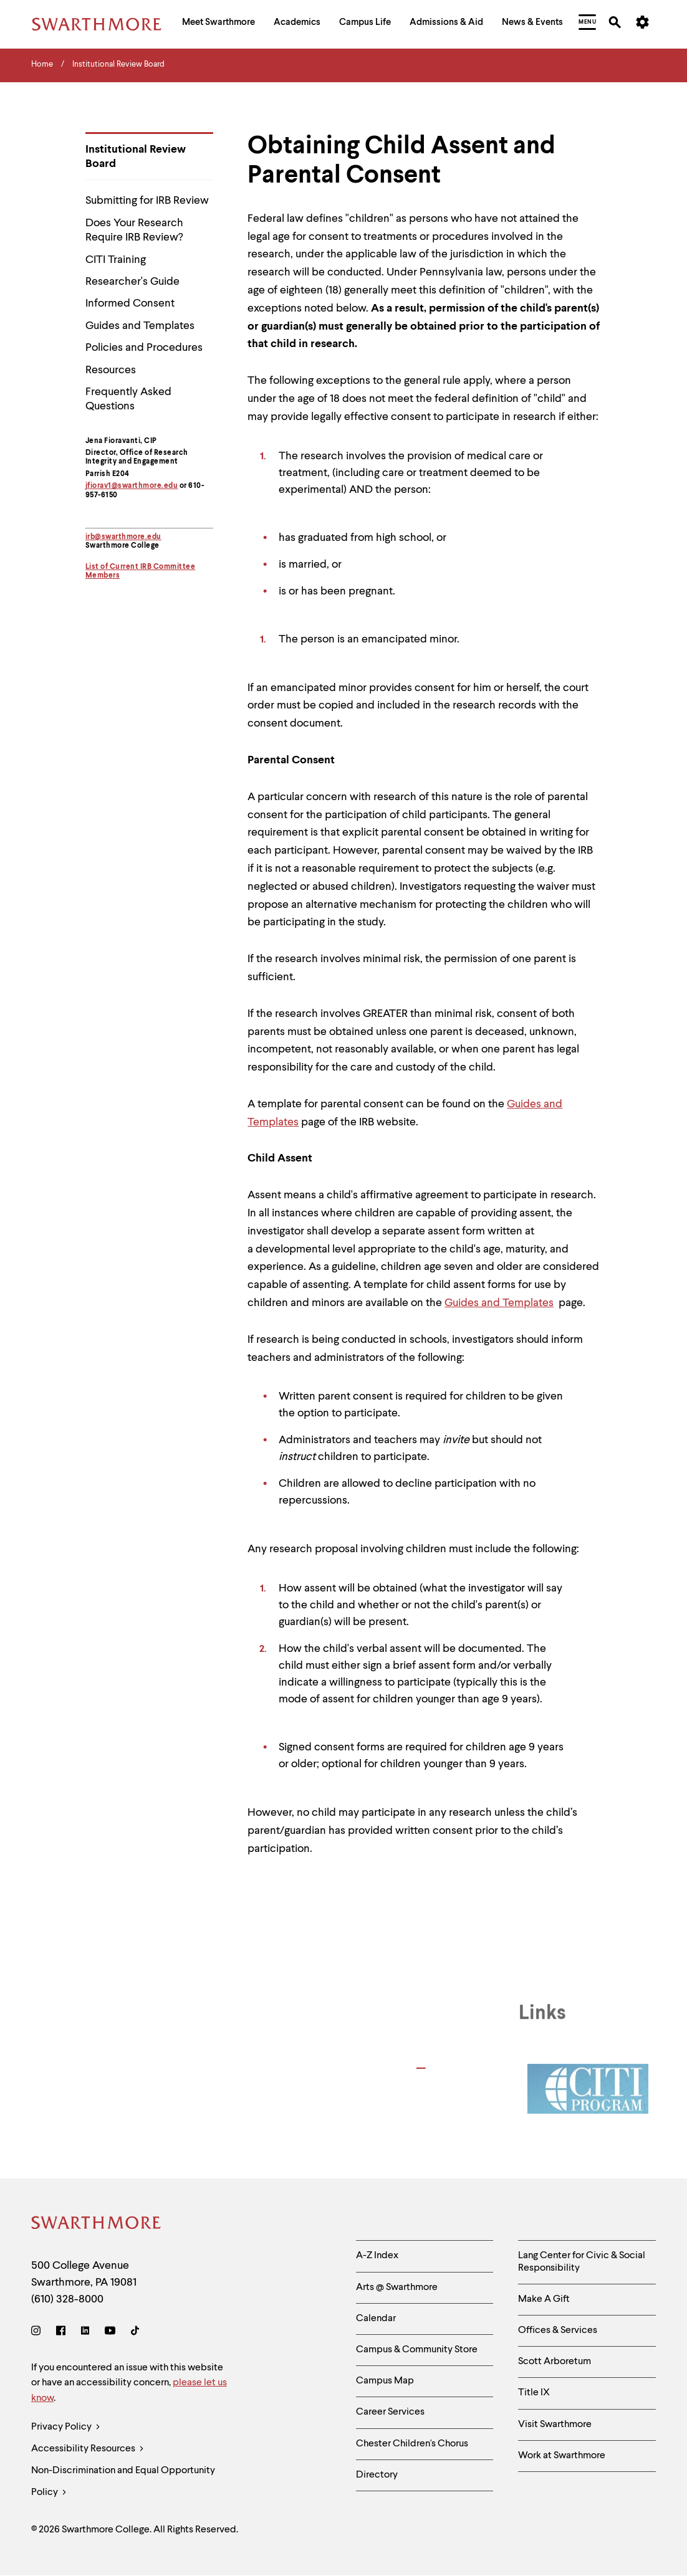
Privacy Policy (65, 2427)
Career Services (390, 2412)
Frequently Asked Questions (128, 399)
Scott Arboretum (554, 2362)
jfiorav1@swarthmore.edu (131, 486)
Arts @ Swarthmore (397, 2287)
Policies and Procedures (144, 347)
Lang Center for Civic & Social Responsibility (581, 2262)
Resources (110, 370)
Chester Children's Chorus (412, 2444)
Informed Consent (130, 303)
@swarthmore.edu (128, 537)
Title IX (534, 2393)
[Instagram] (38, 2333)
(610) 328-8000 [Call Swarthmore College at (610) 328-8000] (67, 2299)
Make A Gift (544, 2299)
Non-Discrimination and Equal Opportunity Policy (123, 2485)
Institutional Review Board (135, 156)
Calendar (376, 2319)
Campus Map (385, 2381)
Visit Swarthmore (555, 2425)
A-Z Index (377, 2256)
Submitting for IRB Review (147, 200)
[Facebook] (60, 2333)
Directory (377, 2475)
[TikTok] (135, 2333)
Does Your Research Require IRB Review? (134, 230)
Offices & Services (557, 2330)
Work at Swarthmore (561, 2456)
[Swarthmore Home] (96, 2225)
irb (90, 537)
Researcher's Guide (132, 281)
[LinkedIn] (85, 2333)
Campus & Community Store (417, 2350)
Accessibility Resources (87, 2449)
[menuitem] (218, 24)
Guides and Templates (140, 326)
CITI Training (115, 259)
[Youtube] (110, 2333)
